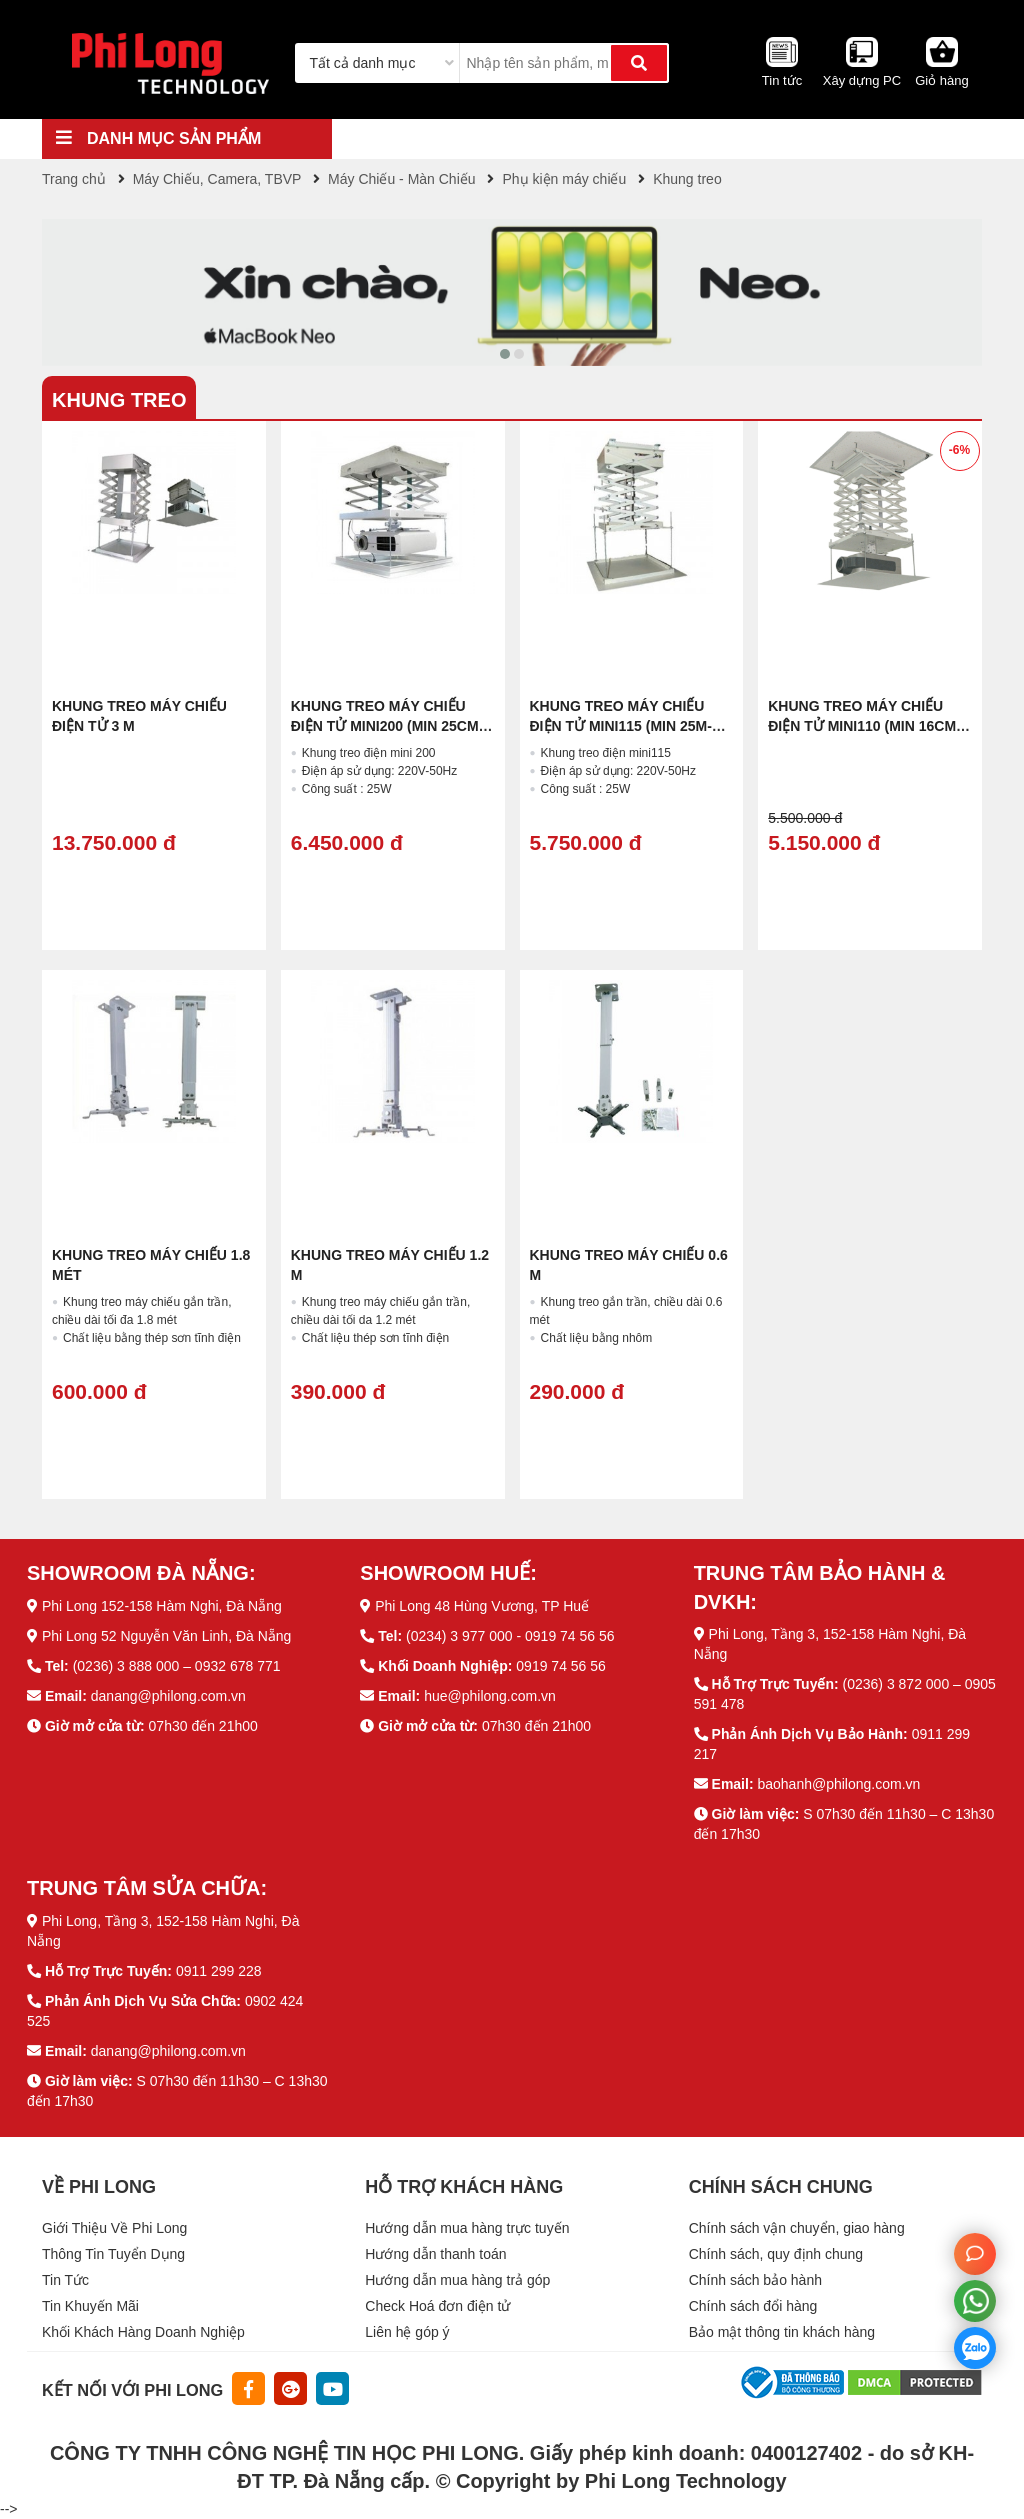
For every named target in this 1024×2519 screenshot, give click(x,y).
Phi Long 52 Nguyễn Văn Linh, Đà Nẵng (167, 1636)
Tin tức (782, 80)
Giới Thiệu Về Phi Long (114, 2228)
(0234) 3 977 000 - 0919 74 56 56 (510, 1636)
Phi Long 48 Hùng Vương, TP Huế (482, 1606)
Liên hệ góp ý (407, 2332)
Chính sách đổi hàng (753, 2306)
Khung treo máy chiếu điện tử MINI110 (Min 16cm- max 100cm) (864, 726)
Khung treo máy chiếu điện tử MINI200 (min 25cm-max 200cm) (387, 726)
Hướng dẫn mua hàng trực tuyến (467, 2228)
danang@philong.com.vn (168, 1696)
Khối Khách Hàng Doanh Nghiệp (143, 2332)
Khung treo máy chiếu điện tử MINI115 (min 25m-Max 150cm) (621, 726)
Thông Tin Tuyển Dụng (113, 2254)
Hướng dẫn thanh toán (435, 2254)
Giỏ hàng (942, 80)
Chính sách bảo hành (755, 2280)
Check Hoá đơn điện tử (437, 2306)
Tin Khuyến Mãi (90, 2306)
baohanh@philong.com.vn (838, 1784)
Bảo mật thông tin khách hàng (782, 2332)
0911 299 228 (219, 1971)
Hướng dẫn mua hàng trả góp (457, 2280)
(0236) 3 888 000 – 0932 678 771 (177, 1666)
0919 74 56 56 (561, 1666)
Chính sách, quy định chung (776, 2254)
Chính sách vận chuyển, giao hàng (797, 2228)
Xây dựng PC (862, 80)
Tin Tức (65, 2280)
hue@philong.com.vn (490, 1696)
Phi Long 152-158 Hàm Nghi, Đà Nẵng (162, 1606)
